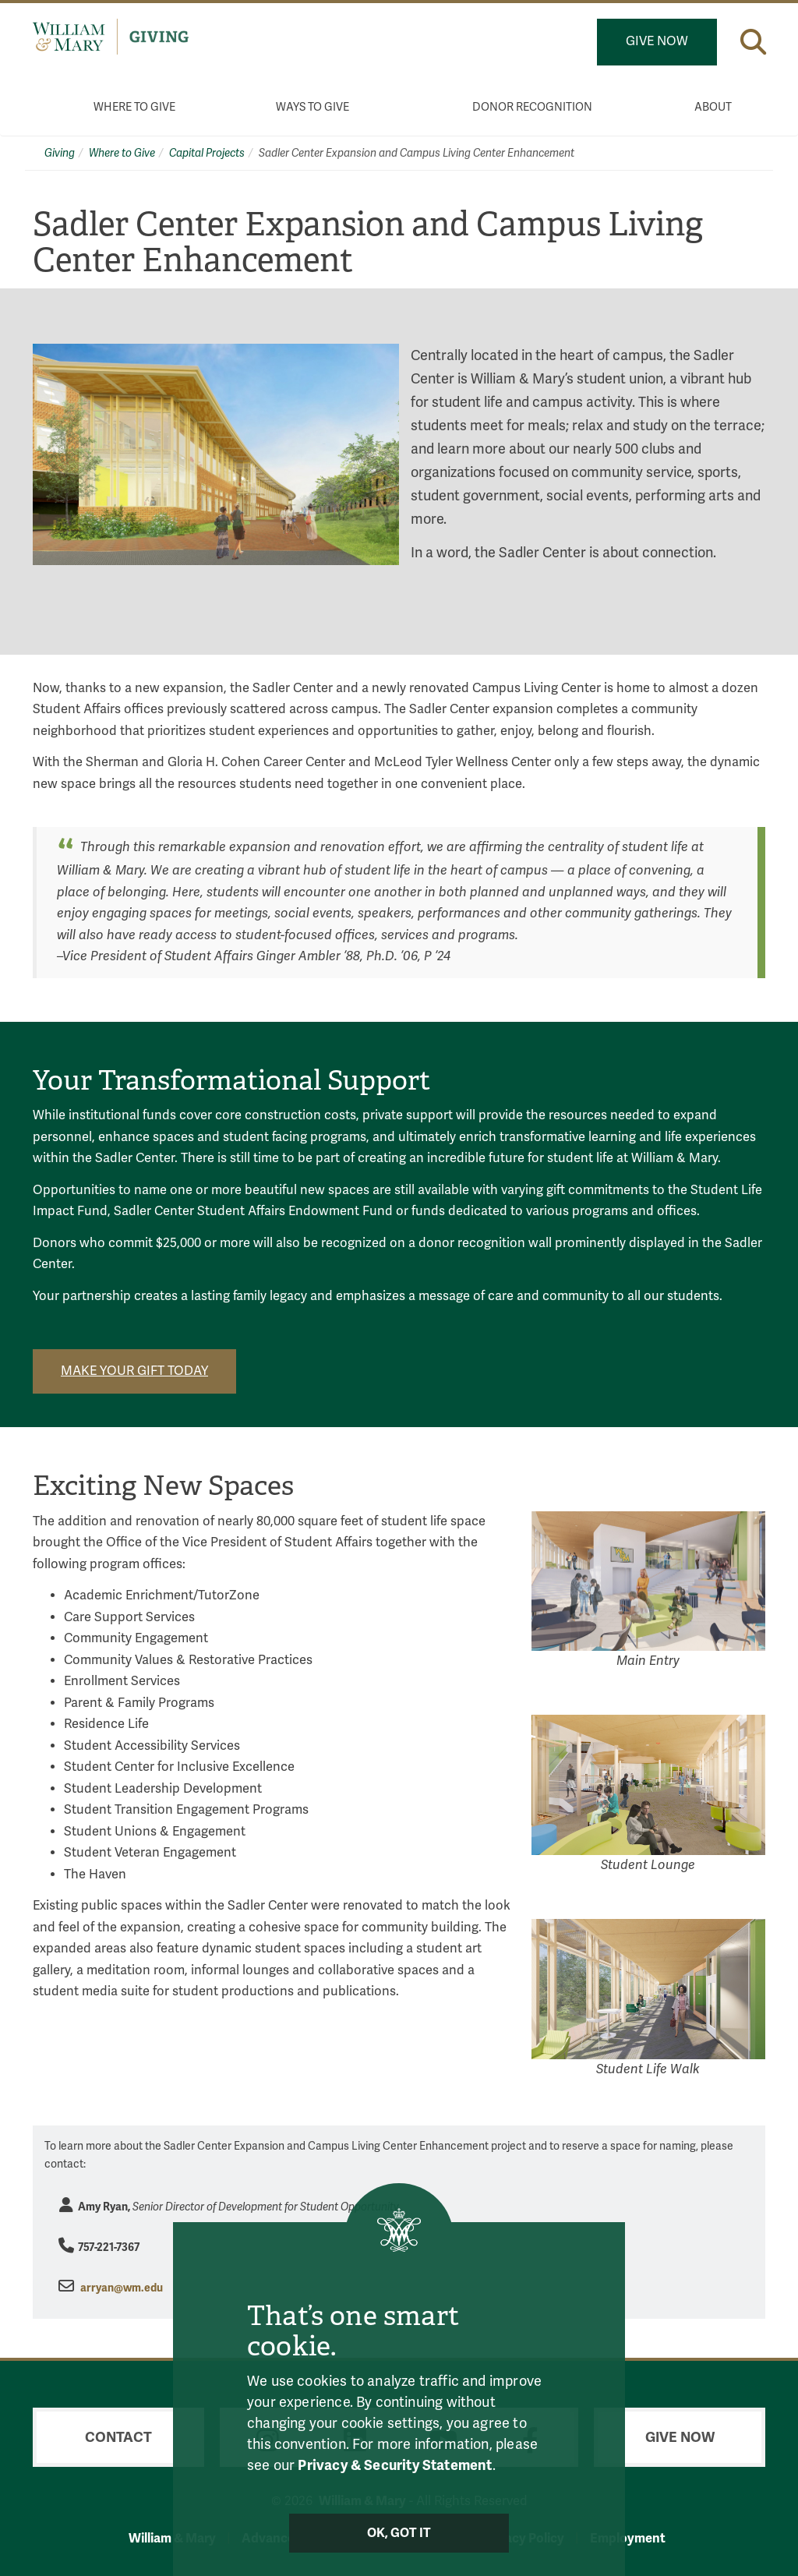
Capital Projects (207, 153)
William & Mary (172, 2538)
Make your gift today (134, 1371)
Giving (59, 153)
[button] (753, 42)
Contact (118, 2437)
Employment (628, 2538)
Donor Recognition (532, 107)
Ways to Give (312, 107)
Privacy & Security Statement (395, 2465)
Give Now (657, 41)
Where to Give (134, 107)
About (713, 107)
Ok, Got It (399, 2533)
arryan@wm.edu (121, 2288)
